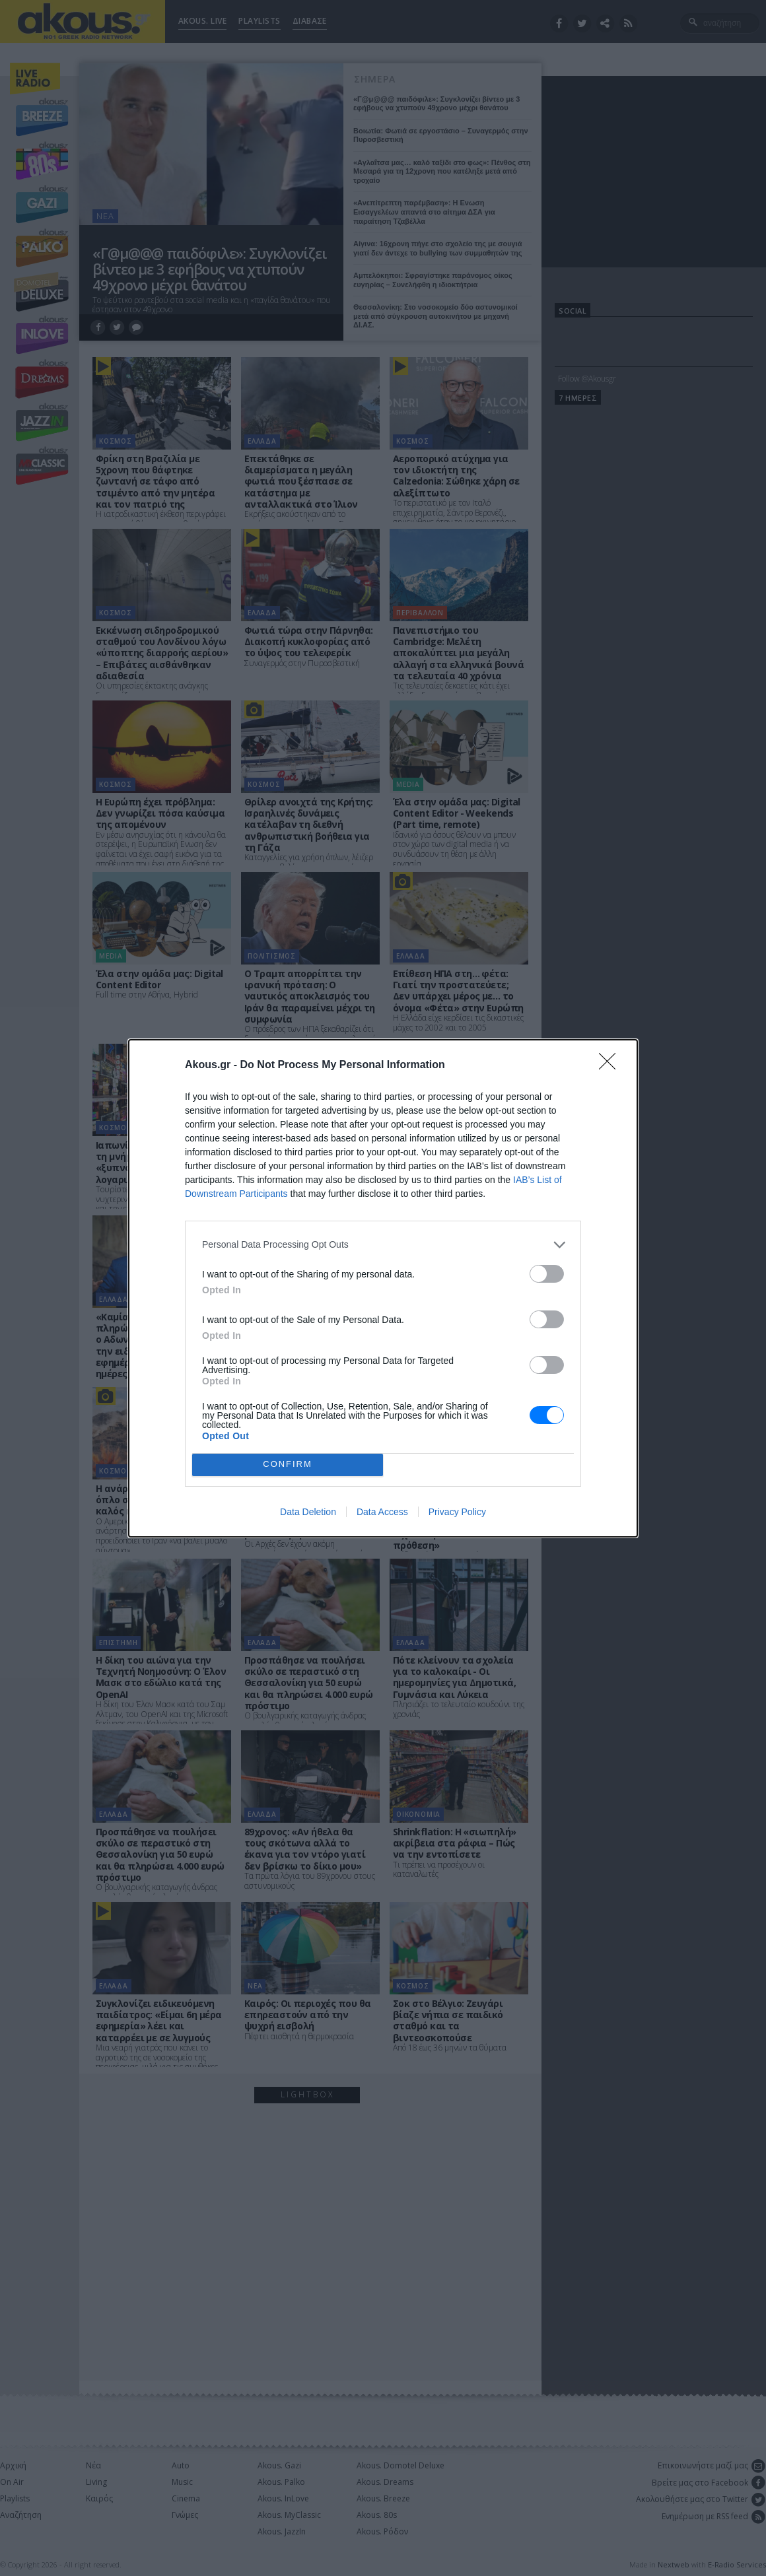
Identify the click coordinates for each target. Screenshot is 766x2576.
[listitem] (383, 1245)
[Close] (611, 1065)
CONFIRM (287, 1465)
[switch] (547, 1274)
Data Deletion (308, 1512)
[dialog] (383, 1288)
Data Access (382, 1512)
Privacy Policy (457, 1512)
